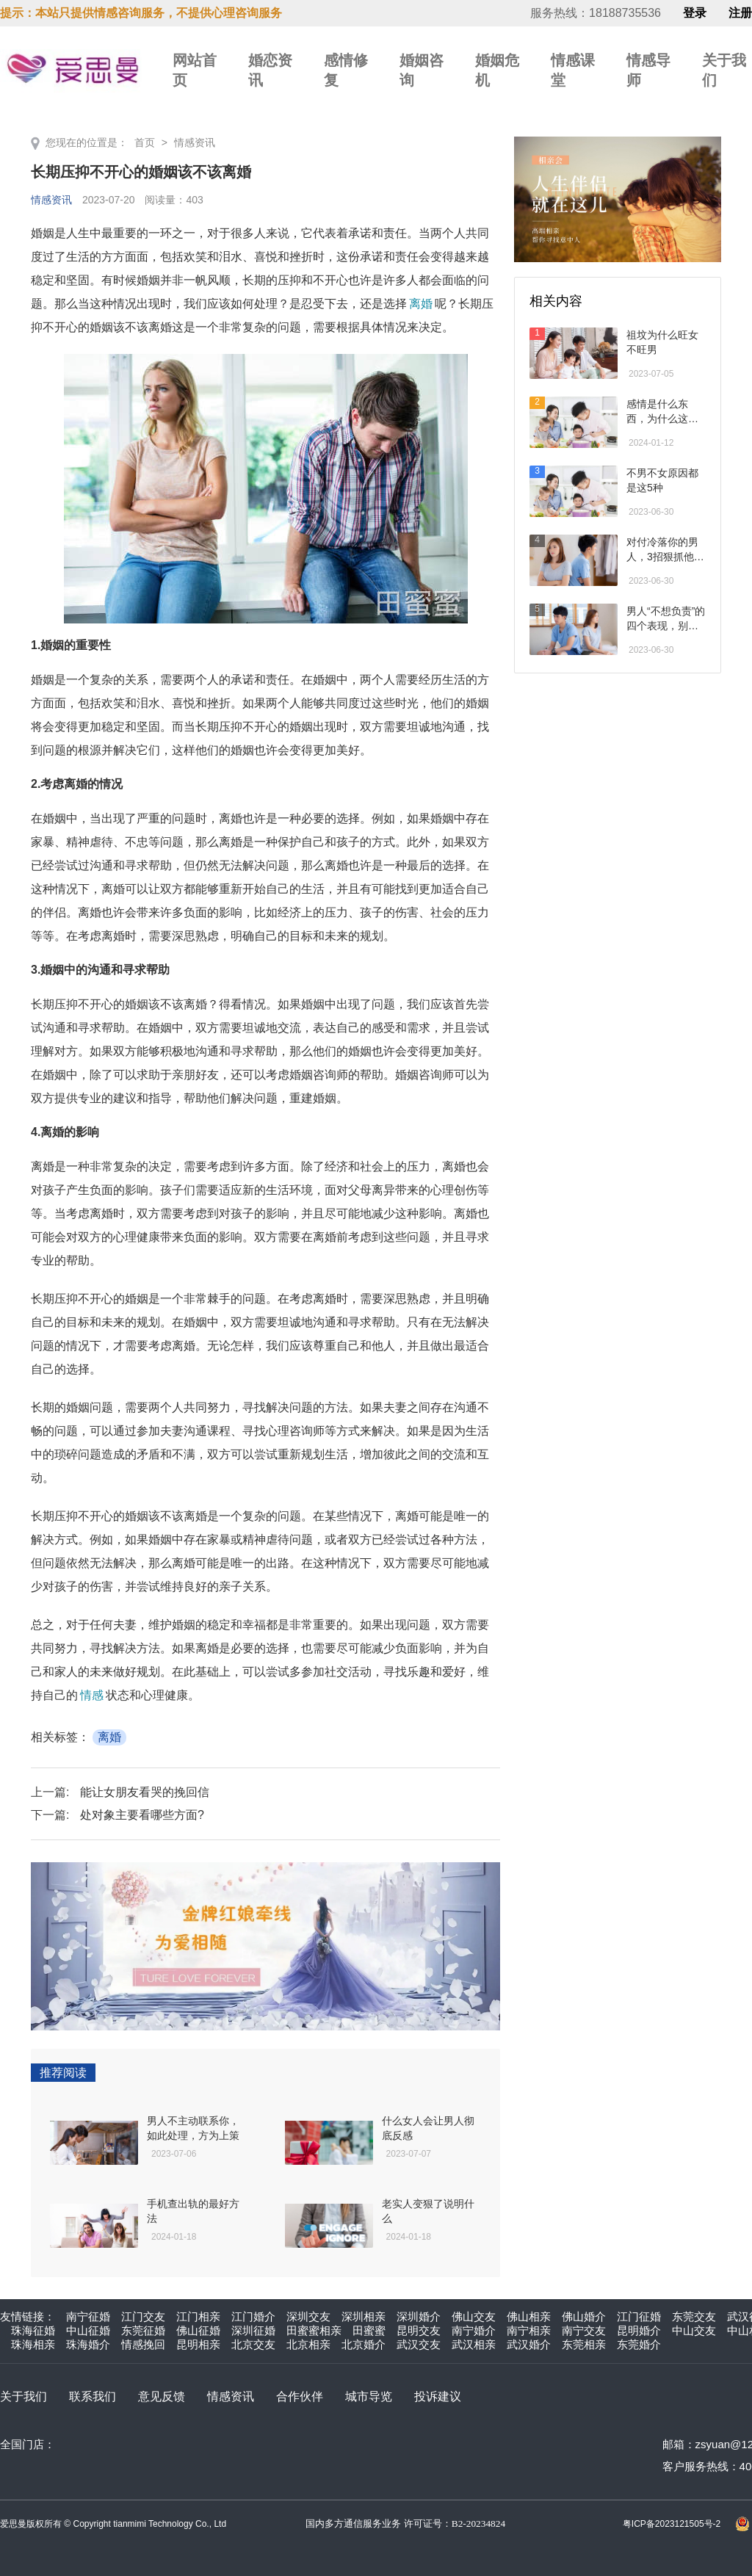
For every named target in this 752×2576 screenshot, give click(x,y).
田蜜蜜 (369, 2330)
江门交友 (143, 2316)
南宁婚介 (474, 2330)
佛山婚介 (584, 2316)
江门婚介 (253, 2316)
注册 (740, 13)
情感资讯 (194, 142)
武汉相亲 (474, 2344)
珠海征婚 (33, 2330)
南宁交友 (584, 2330)
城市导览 (368, 2396)
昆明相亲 (198, 2344)
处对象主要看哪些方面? (142, 1815)
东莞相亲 (584, 2344)
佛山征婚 (198, 2330)
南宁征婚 (88, 2316)
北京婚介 (363, 2344)
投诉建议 (437, 2396)
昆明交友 (419, 2330)
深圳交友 (308, 2316)
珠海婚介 (88, 2344)
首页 (144, 142)
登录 (694, 13)
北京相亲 (308, 2344)
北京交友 (253, 2344)
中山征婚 (88, 2330)
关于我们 (23, 2396)
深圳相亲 (363, 2316)
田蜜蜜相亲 (313, 2330)
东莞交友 (694, 2316)
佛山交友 (474, 2316)
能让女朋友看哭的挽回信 (144, 1792)
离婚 (421, 303)
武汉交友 (419, 2344)
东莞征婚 (143, 2330)
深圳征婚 (253, 2330)
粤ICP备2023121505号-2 (671, 2524)
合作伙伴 (299, 2396)
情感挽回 (143, 2344)
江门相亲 (198, 2316)
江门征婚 (639, 2316)
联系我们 (92, 2396)
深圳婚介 (419, 2316)
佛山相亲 (529, 2316)
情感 (92, 1695)
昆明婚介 (639, 2330)
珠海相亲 (33, 2344)
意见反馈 (161, 2396)
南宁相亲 (529, 2330)
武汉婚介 (529, 2344)
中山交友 (694, 2330)
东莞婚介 (639, 2344)
